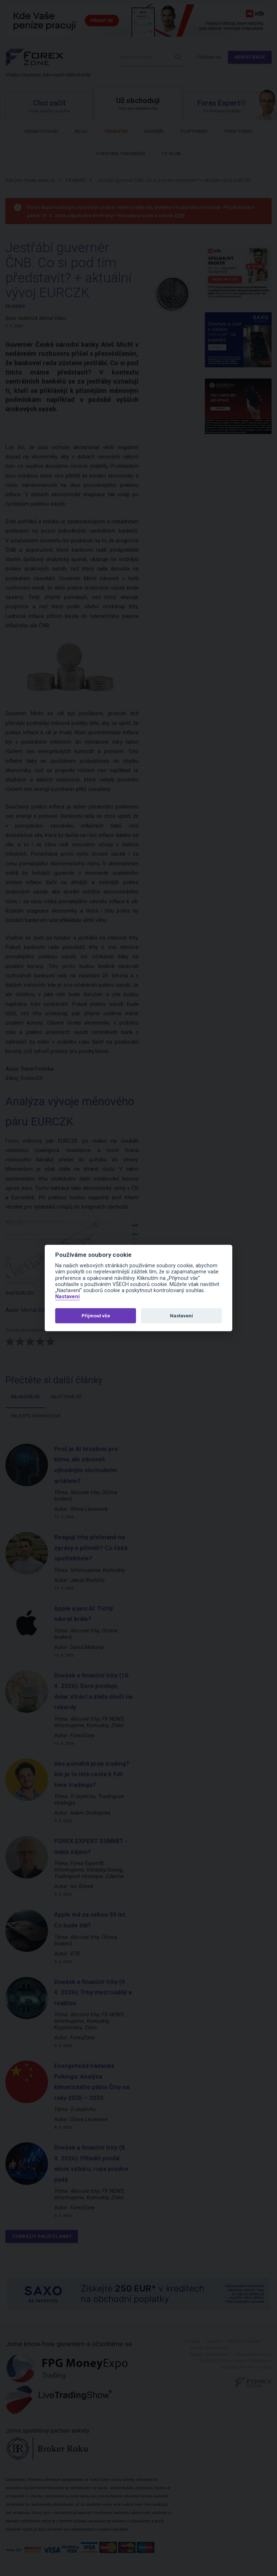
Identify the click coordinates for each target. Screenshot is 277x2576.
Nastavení (67, 1297)
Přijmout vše (96, 1315)
